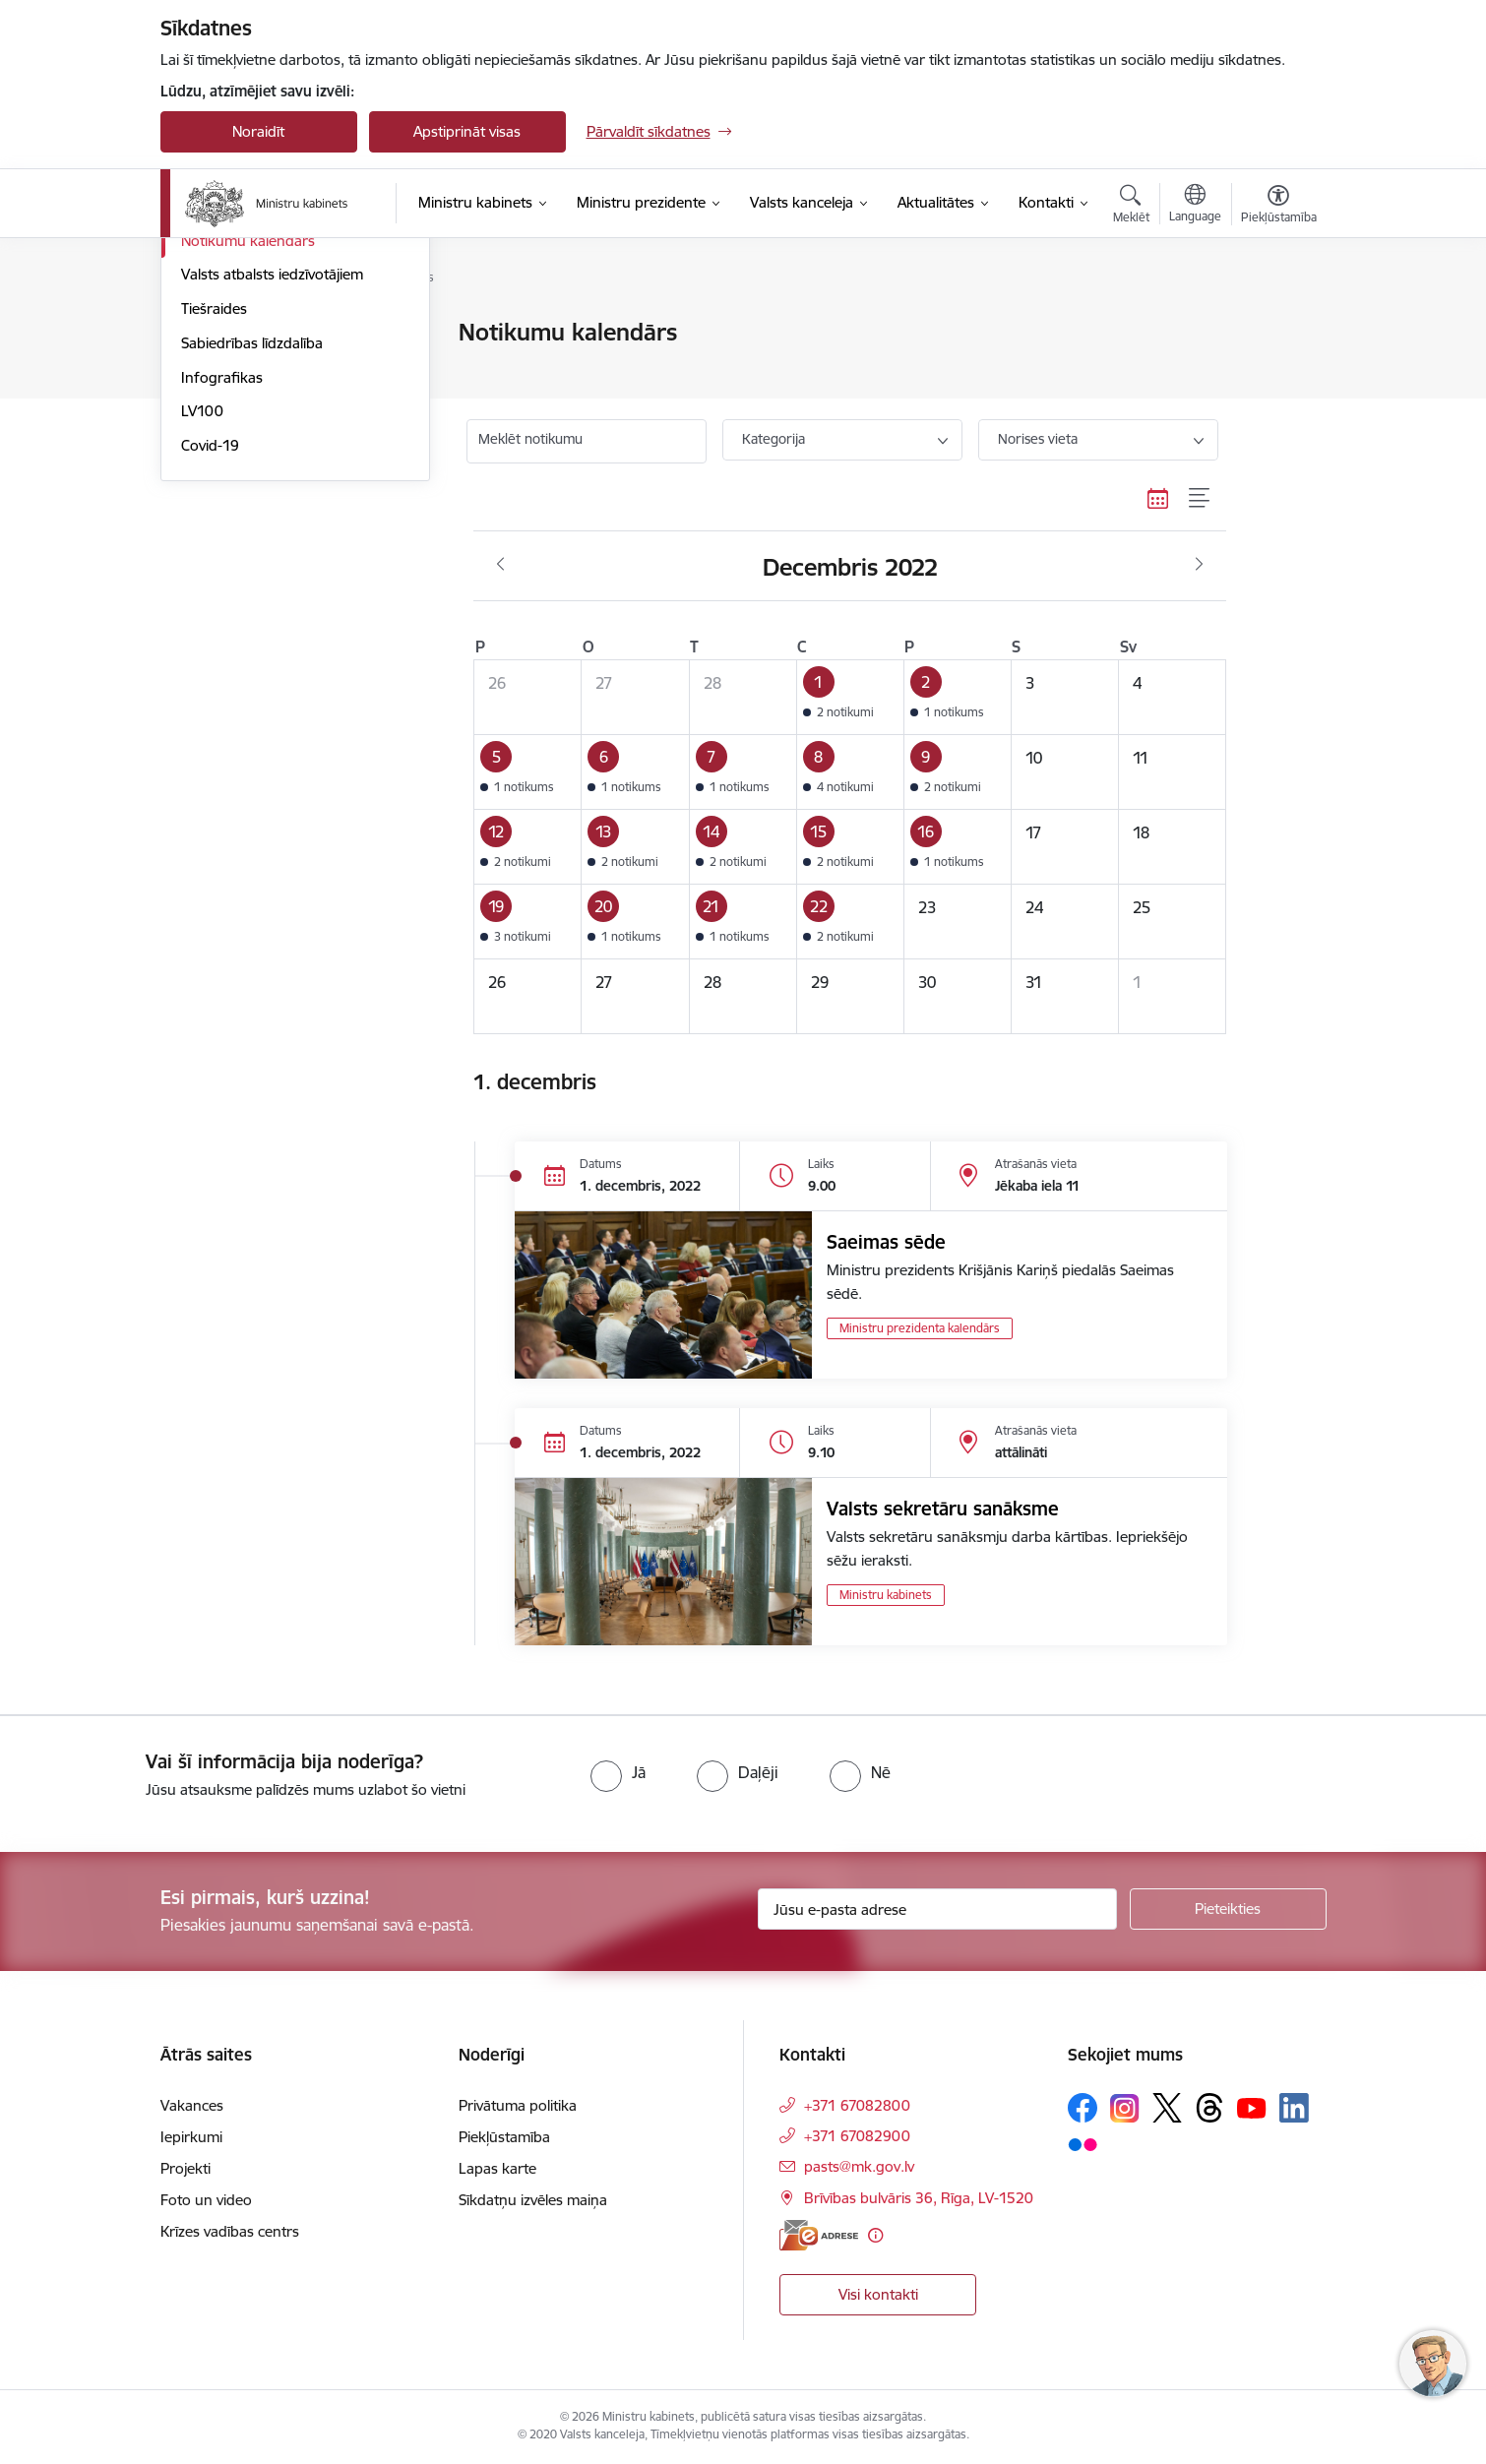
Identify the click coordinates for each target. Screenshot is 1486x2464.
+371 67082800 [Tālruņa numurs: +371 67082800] (857, 2105)
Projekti (185, 2168)
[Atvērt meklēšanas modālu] (1131, 206)
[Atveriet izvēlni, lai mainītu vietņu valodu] (1195, 205)
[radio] (618, 1772)
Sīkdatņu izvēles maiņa (533, 2199)
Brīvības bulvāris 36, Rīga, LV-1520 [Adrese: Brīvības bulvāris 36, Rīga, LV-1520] (918, 2197)
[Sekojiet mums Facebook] (1082, 2108)
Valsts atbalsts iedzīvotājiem (272, 486)
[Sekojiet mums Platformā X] (1167, 2108)
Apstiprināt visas (467, 131)
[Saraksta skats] (1200, 498)
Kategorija (773, 439)
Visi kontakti (878, 2294)
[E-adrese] (818, 2235)
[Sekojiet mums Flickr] (1082, 2143)
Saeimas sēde (886, 1242)
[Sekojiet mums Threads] (1209, 2108)
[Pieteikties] (1228, 1909)
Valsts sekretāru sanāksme (943, 1508)
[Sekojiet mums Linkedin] (1294, 2108)
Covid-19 (210, 656)
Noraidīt (258, 131)
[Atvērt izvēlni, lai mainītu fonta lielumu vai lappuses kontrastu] (1279, 206)
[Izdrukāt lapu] (1277, 324)
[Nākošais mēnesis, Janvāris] (1199, 565)
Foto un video (227, 417)
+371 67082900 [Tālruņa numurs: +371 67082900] (857, 2135)
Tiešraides (214, 520)
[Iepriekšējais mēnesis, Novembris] (500, 565)
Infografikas (222, 589)
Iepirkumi (191, 2136)
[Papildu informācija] (875, 2235)
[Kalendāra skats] (1158, 498)
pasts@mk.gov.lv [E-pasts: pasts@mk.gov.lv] (859, 2166)
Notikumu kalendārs (248, 452)
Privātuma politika (518, 2105)
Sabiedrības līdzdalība (252, 554)
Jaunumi (209, 334)
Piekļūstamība (504, 2136)
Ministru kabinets (885, 1594)
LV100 (202, 623)
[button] (849, 697)
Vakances (191, 2105)
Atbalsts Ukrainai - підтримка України (278, 375)
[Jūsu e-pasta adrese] (937, 1909)
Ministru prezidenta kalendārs (919, 1328)
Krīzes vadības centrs (229, 2231)
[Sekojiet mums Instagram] (1125, 2108)
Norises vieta (1038, 439)
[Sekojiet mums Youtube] (1252, 2107)
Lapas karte (497, 2168)
